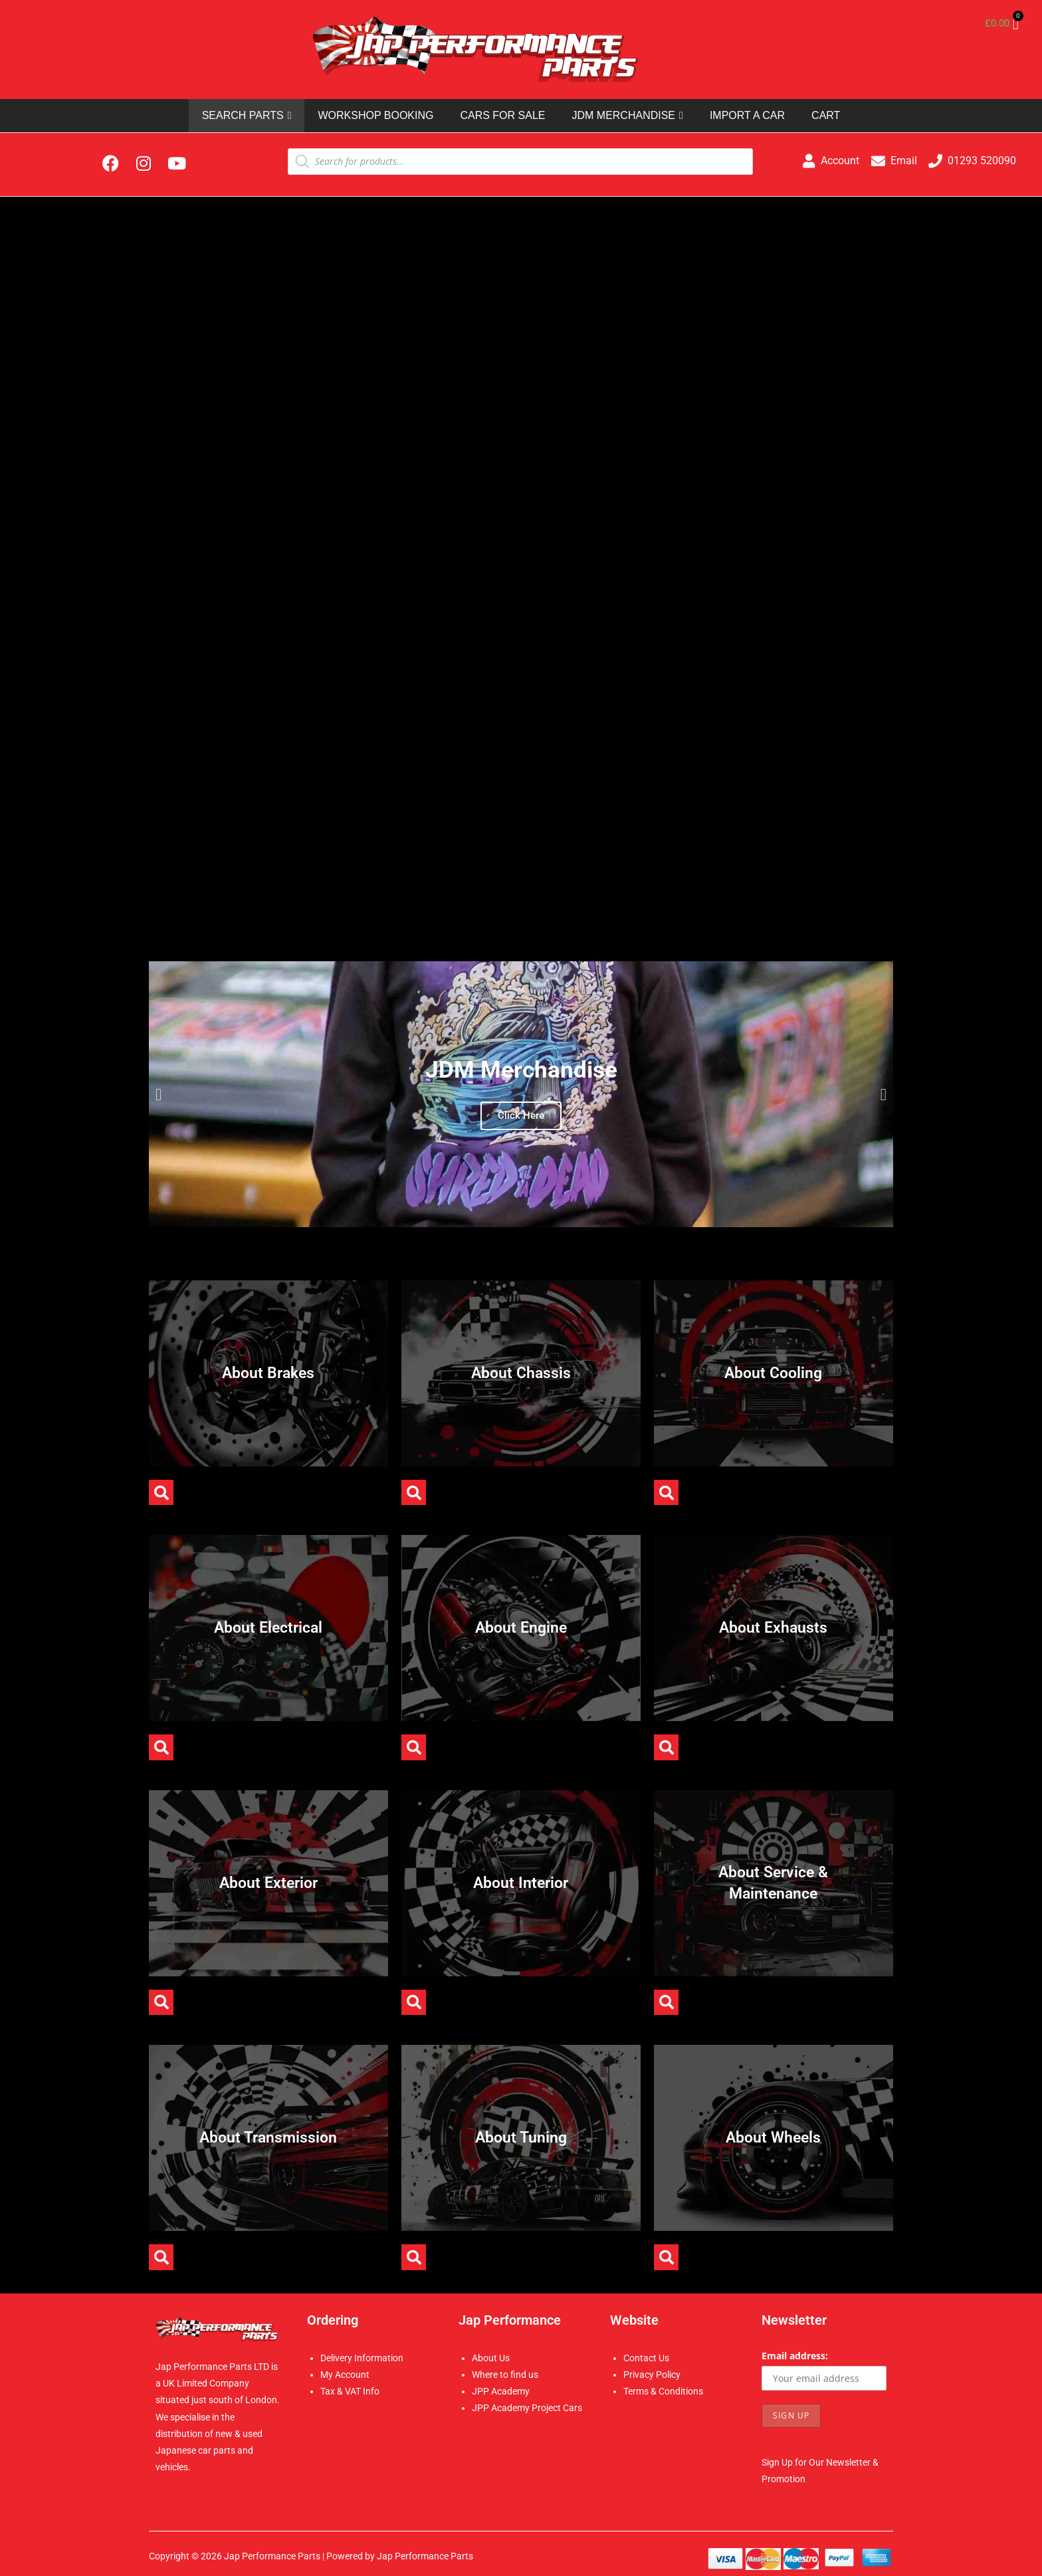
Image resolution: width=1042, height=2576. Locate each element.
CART (825, 115)
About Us (491, 2358)
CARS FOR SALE (502, 115)
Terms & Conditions (663, 2391)
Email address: (795, 2355)
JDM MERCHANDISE (627, 115)
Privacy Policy (651, 2374)
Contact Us (646, 2358)
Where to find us (505, 2374)
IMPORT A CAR (747, 115)
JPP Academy (501, 2391)
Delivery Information (361, 2358)
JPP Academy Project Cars (527, 2407)
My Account (344, 2374)
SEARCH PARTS (247, 115)
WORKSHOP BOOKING (375, 115)
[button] (158, 1094)
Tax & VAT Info (349, 2391)
